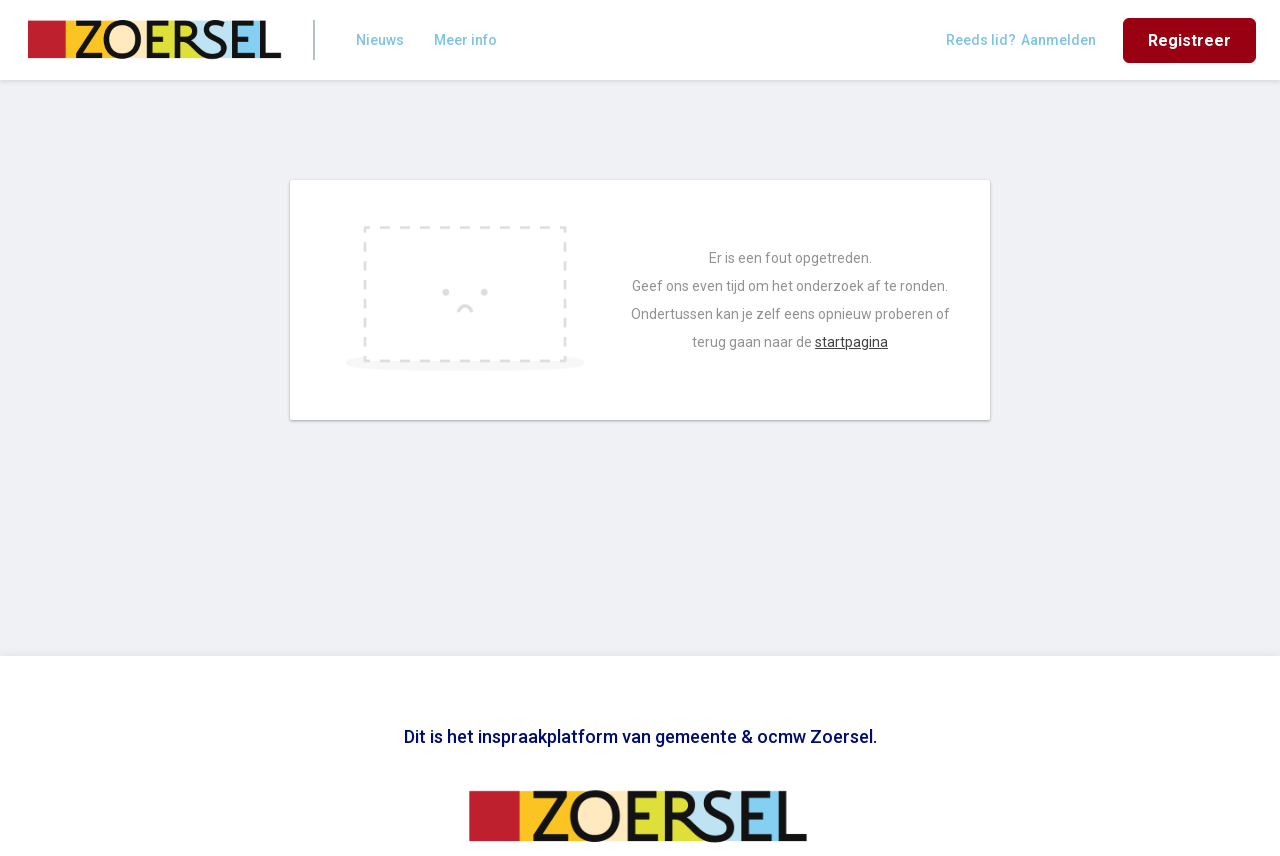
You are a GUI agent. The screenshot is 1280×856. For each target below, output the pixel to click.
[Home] (156, 40)
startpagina (851, 342)
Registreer (1189, 40)
